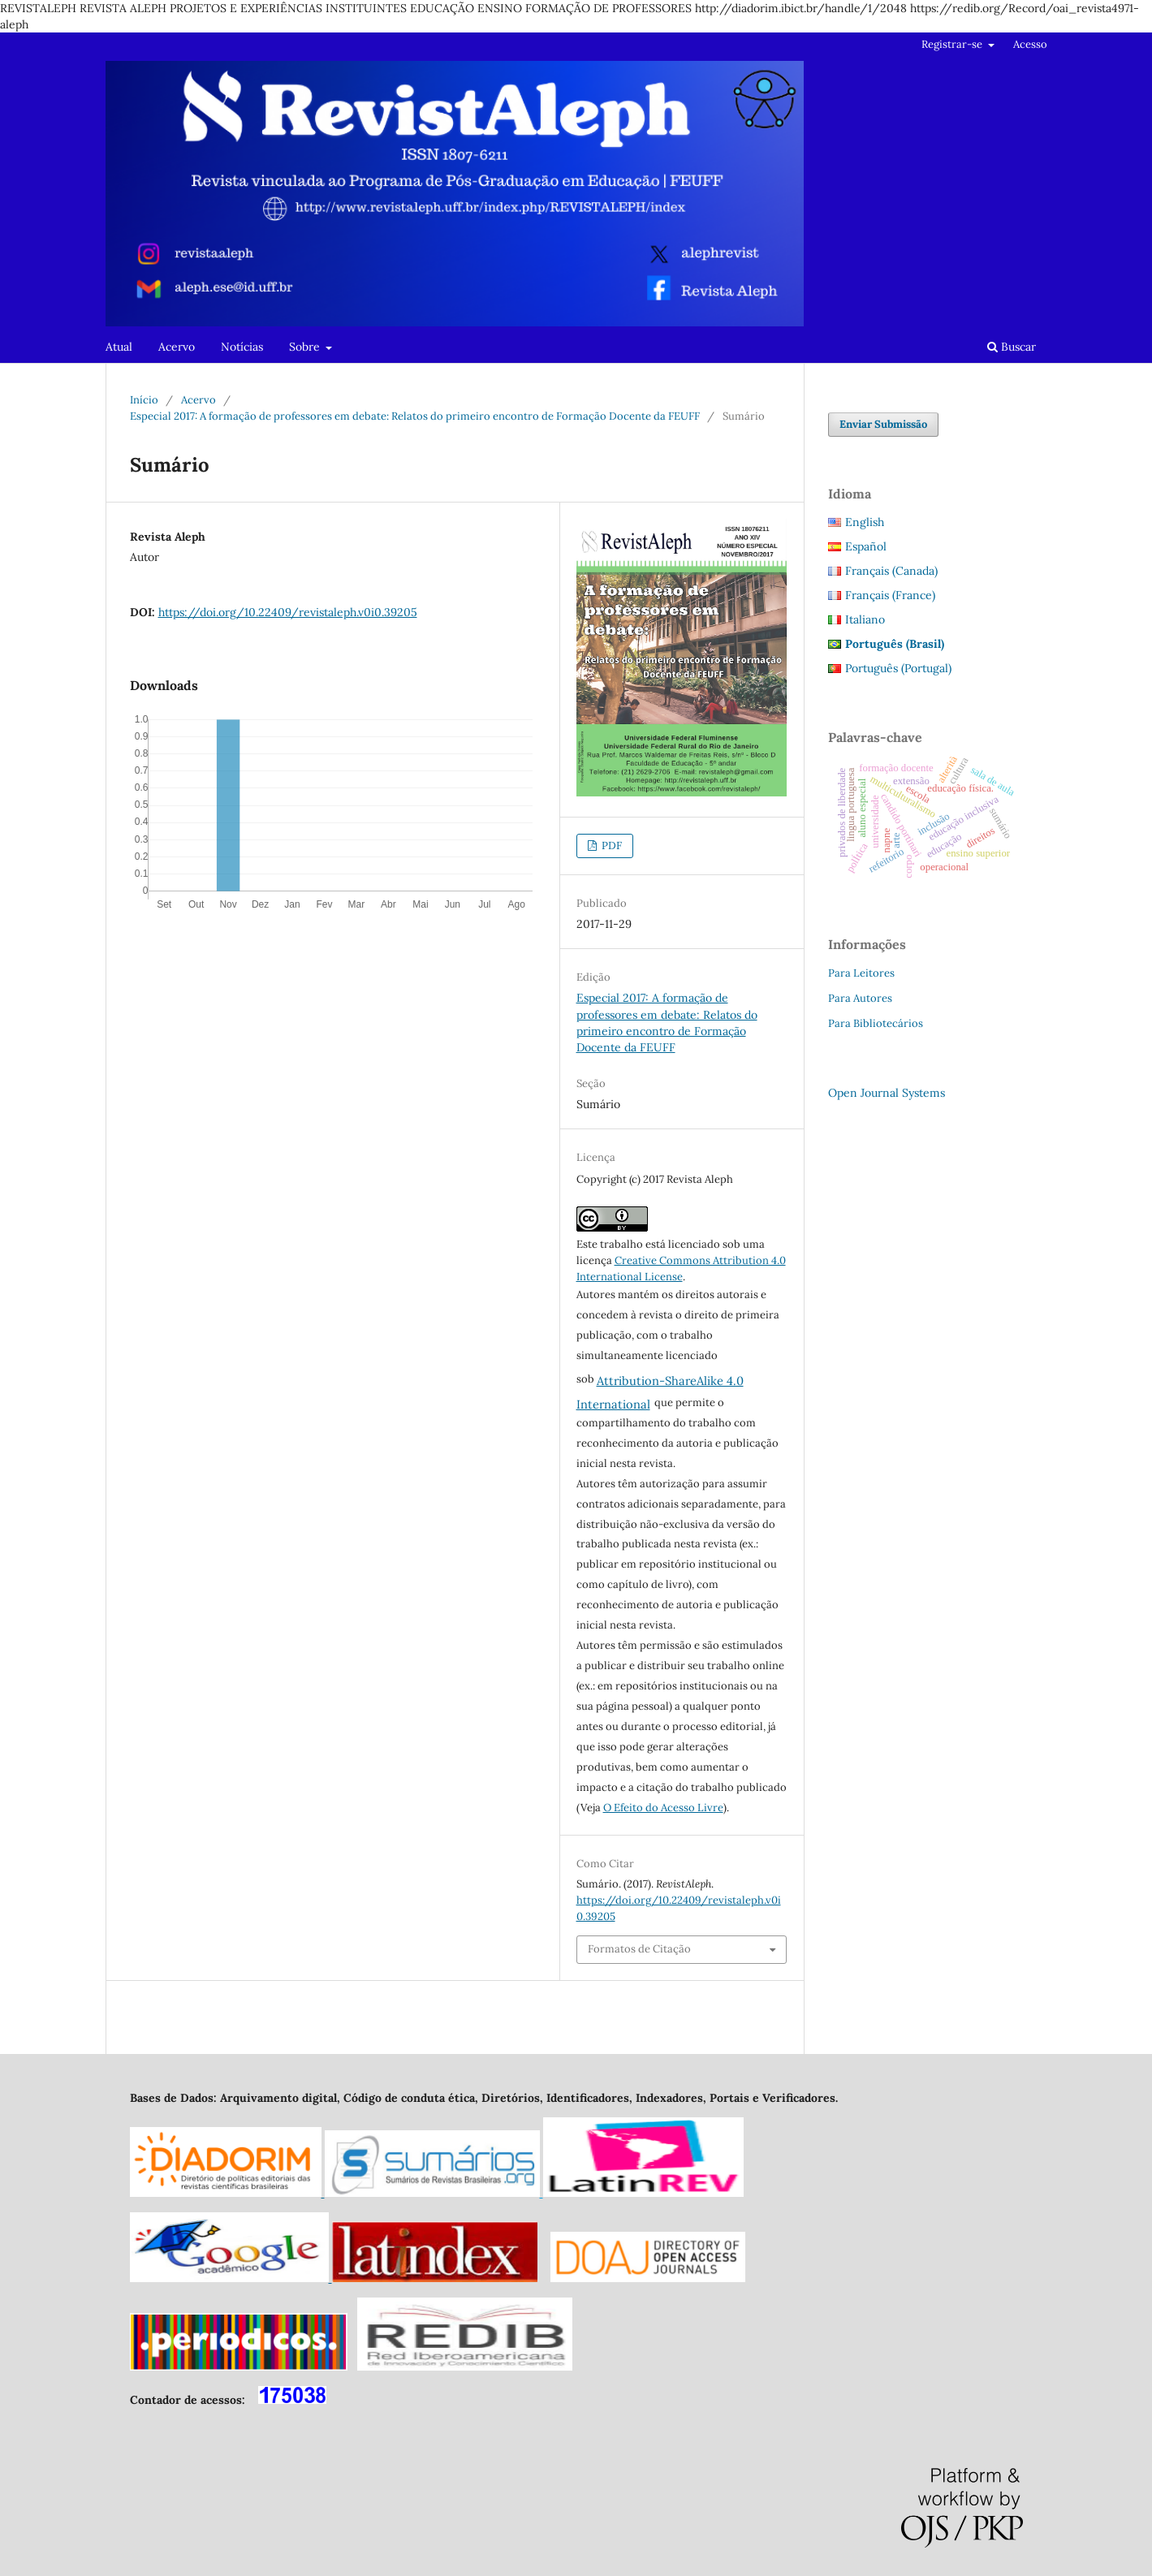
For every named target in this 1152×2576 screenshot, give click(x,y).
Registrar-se (953, 44)
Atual (119, 346)
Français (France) (890, 595)
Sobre (306, 346)
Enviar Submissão (883, 424)
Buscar (1011, 346)
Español (866, 546)
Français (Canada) (891, 570)
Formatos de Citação (639, 1949)
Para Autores (860, 998)
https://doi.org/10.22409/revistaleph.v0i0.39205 (287, 612)
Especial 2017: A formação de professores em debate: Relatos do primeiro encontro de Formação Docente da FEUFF (415, 416)
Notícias (242, 346)
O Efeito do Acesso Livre (663, 1807)
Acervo (176, 346)
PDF (610, 845)
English (864, 522)
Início (144, 400)
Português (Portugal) (898, 668)
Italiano (865, 619)
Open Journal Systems (886, 1092)
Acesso (1030, 44)
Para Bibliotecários (875, 1023)
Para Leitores (861, 973)
